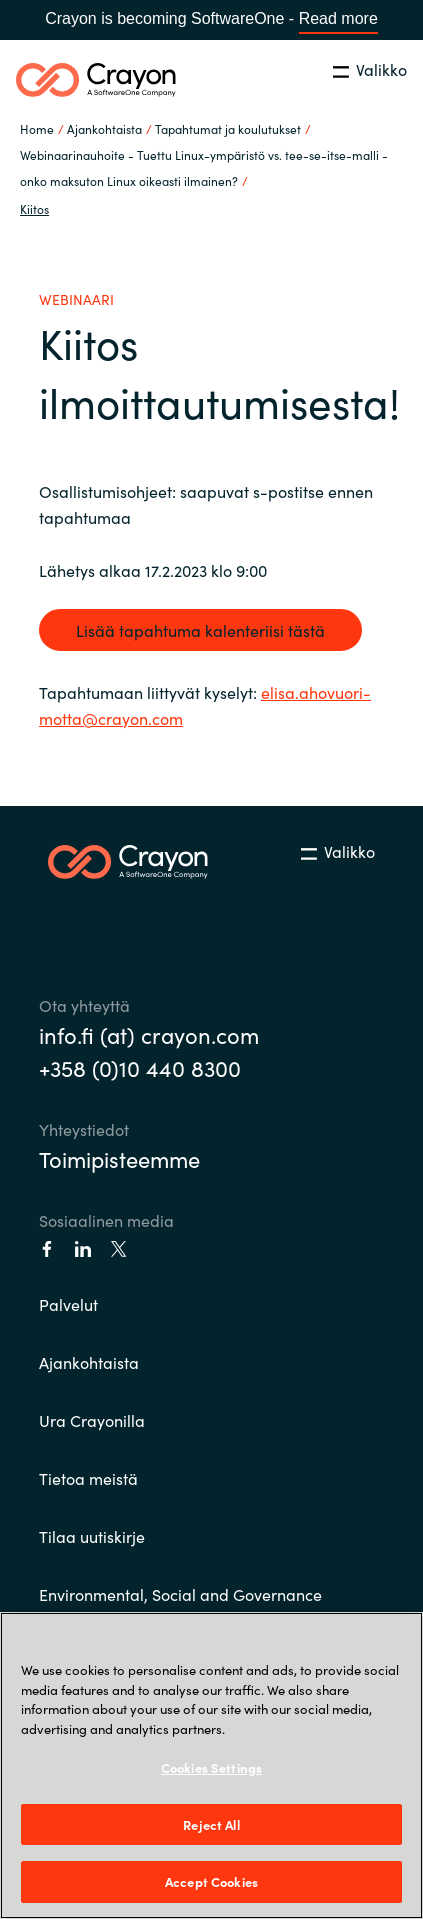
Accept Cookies (211, 1881)
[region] (211, 1765)
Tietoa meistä (88, 1478)
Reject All (211, 1824)
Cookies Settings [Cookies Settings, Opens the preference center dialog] (211, 1767)
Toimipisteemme (119, 1158)
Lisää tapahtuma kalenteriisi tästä (200, 630)
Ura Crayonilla (92, 1420)
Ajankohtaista (89, 1362)
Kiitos (34, 208)
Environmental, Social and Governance (180, 1594)
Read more (338, 18)
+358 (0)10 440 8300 (140, 1067)
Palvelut (68, 1304)
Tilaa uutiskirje (92, 1536)
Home (37, 128)
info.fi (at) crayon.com (149, 1034)
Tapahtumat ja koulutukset (228, 128)
